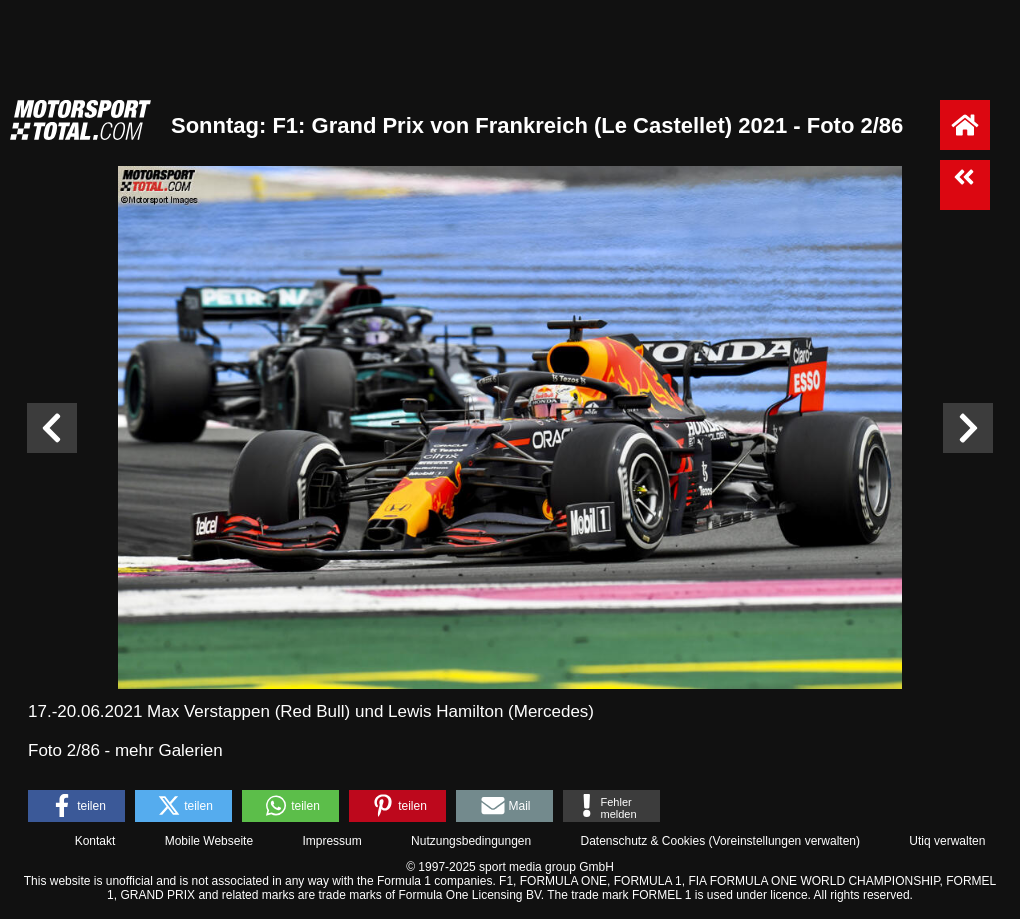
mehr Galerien (169, 750)
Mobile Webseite (209, 841)
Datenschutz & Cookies (642, 841)
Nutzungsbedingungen (471, 841)
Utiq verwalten (947, 841)
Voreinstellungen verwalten (784, 841)
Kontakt (95, 841)
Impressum (331, 841)
